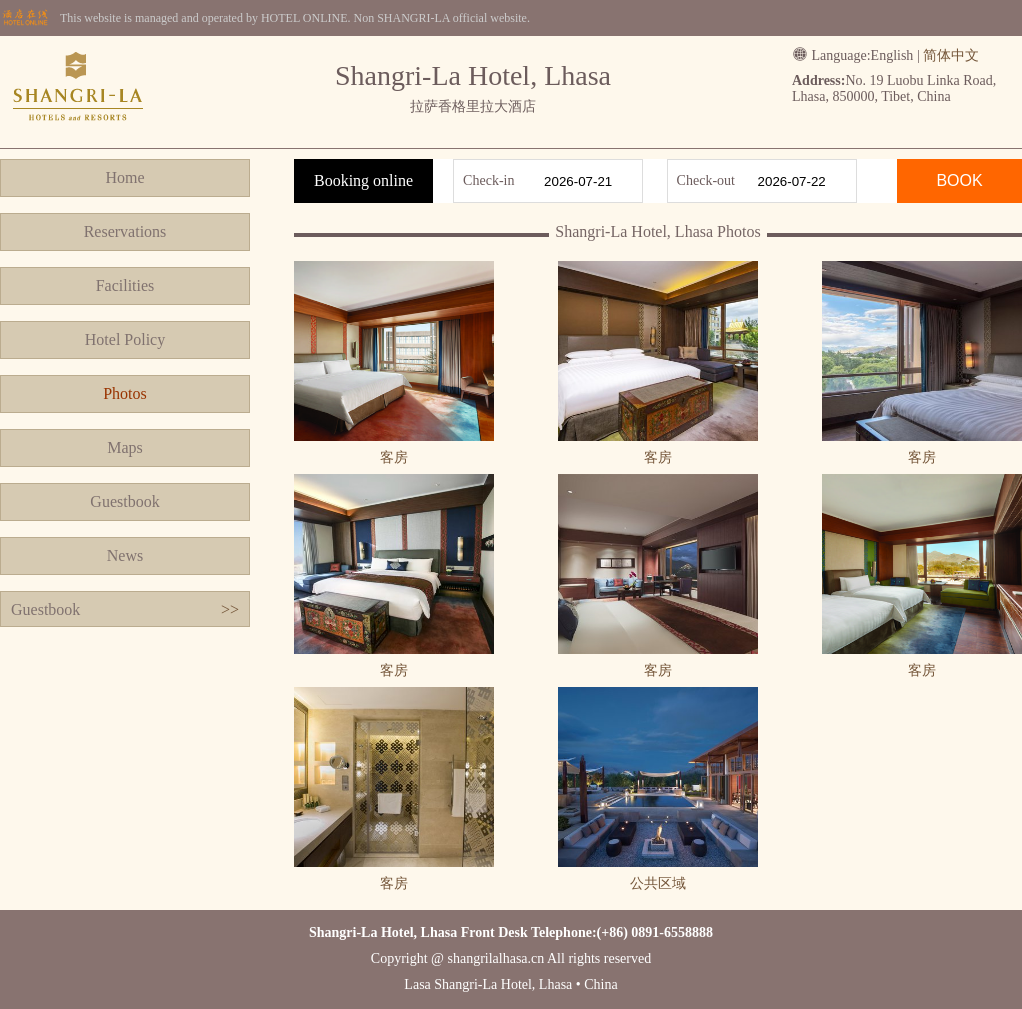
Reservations (125, 231)
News (125, 555)
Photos (125, 393)
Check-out (706, 180)
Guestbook (124, 501)
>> (230, 609)
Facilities (125, 285)
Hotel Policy (125, 339)
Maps (125, 447)
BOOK (959, 180)
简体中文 (951, 55)
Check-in (488, 180)
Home (124, 177)
